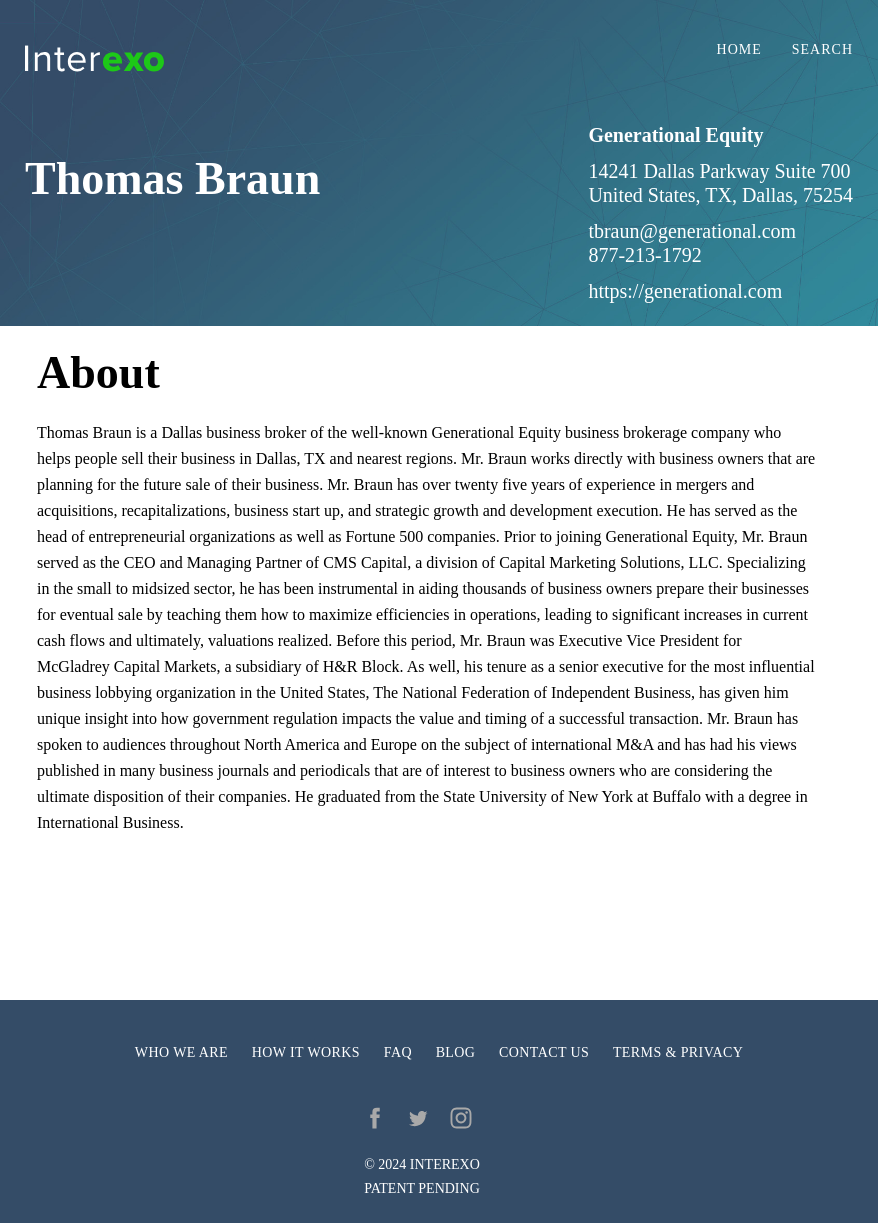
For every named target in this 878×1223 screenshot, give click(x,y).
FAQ (398, 1052)
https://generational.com (685, 291)
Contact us (544, 1052)
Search (822, 50)
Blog (456, 1052)
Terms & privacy (678, 1052)
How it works (306, 1052)
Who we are (181, 1052)
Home (739, 50)
